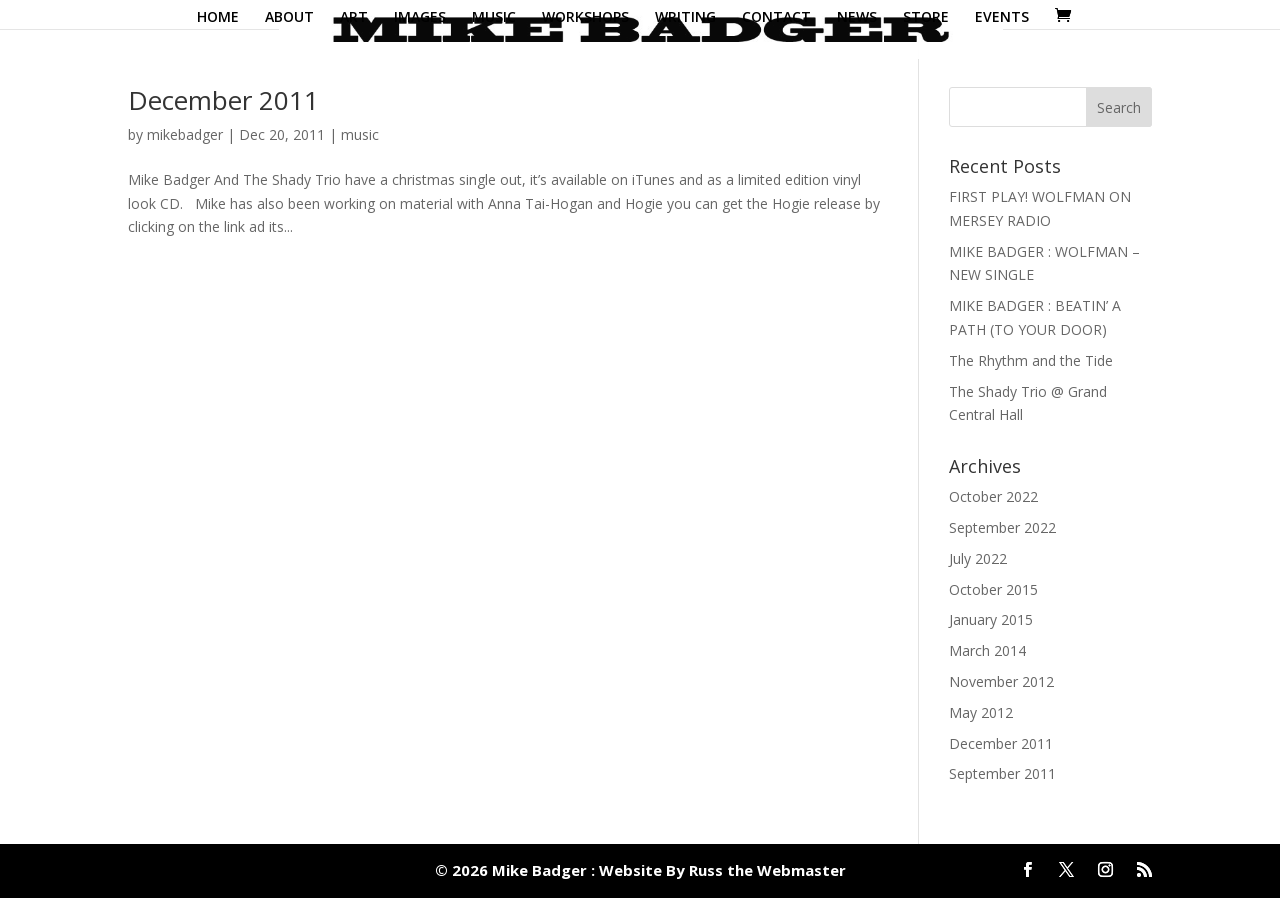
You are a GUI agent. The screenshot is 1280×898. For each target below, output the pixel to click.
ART (354, 18)
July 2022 (978, 558)
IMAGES (420, 18)
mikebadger (185, 134)
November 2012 (1001, 681)
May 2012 (981, 712)
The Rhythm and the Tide (1031, 360)
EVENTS (1002, 18)
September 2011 (1002, 773)
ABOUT (289, 18)
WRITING (685, 18)
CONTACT (776, 18)
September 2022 (1002, 527)
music (360, 134)
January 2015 (991, 619)
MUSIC (494, 18)
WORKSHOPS (585, 18)
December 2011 (223, 100)
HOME (218, 18)
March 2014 (987, 650)
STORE (926, 18)
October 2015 (993, 589)
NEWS (857, 18)
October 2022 (993, 496)
